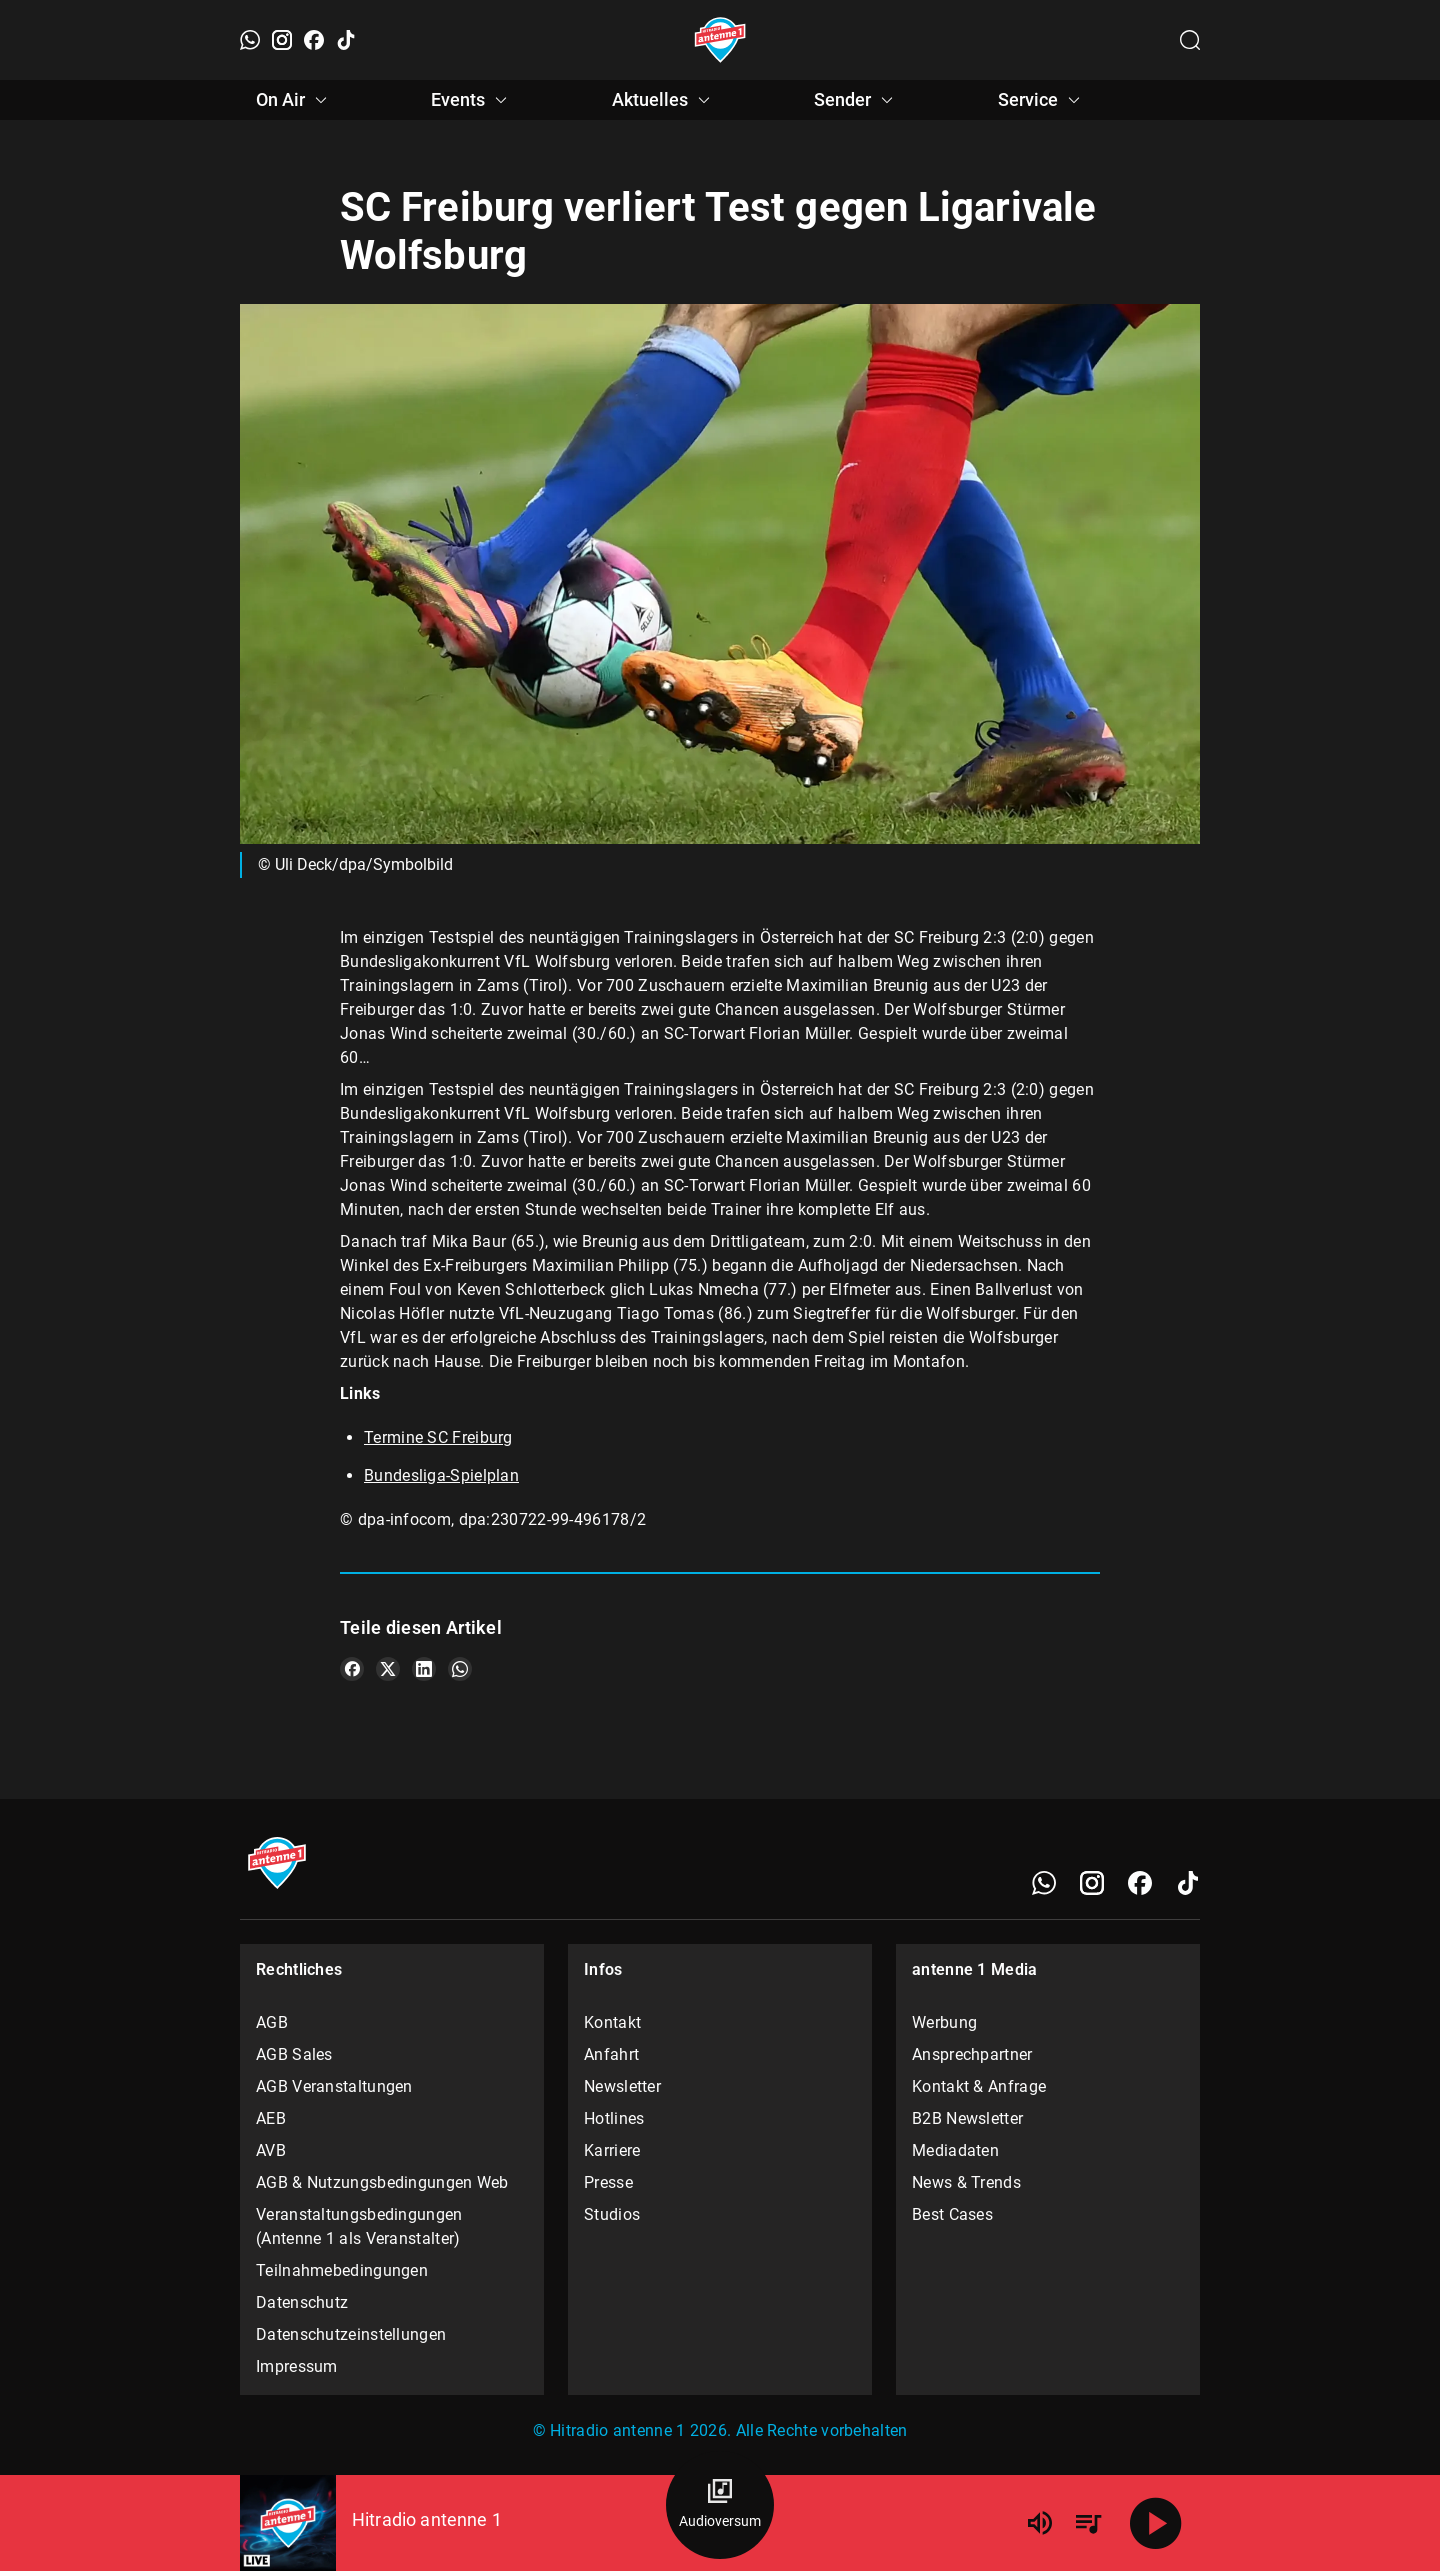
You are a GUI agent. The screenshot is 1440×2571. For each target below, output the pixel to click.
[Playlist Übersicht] (1088, 2523)
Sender (856, 100)
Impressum (297, 2366)
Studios (612, 2214)
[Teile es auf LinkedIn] (424, 1669)
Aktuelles (664, 100)
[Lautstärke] (1040, 2523)
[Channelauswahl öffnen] (1190, 40)
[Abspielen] (1156, 2523)
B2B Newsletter (967, 2118)
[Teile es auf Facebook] (352, 1669)
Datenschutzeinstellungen (351, 2334)
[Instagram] (282, 40)
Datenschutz (302, 2302)
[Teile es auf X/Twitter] (388, 1669)
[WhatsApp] (250, 40)
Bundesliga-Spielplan (441, 1475)
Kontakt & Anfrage (979, 2086)
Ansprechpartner (972, 2054)
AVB (271, 2150)
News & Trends (966, 2182)
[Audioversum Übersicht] (720, 2505)
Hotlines (614, 2118)
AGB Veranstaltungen (334, 2086)
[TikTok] (346, 40)
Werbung (944, 2022)
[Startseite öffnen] (720, 40)
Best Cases (952, 2214)
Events (472, 100)
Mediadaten (955, 2150)
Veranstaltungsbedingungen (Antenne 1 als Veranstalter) (359, 2226)
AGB (272, 2022)
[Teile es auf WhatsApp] (460, 1669)
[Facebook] (314, 40)
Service (1042, 100)
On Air (294, 100)
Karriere (612, 2150)
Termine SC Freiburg (438, 1437)
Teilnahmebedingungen (342, 2270)
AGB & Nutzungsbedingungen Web (382, 2182)
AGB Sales (294, 2054)
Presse (608, 2182)
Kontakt (612, 2022)
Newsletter (622, 2086)
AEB (271, 2118)
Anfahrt (611, 2054)
